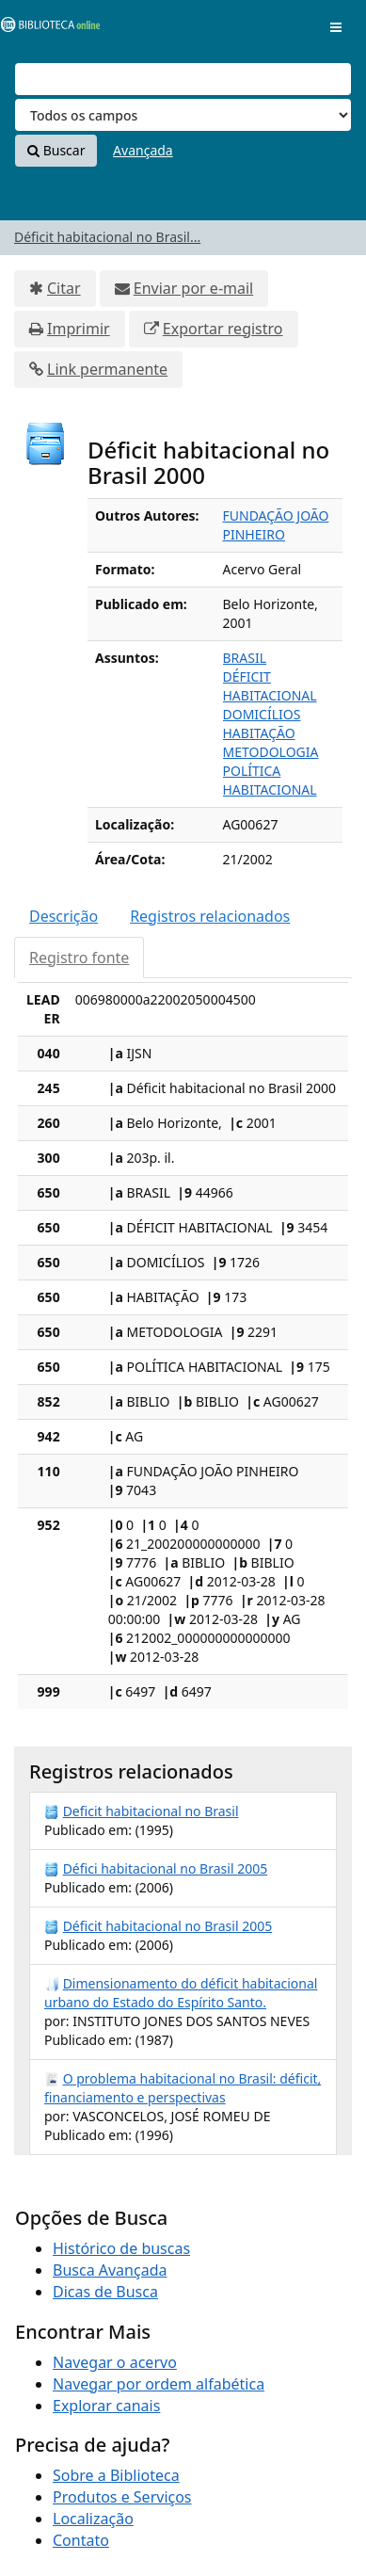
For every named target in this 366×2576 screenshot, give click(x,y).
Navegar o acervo (115, 2362)
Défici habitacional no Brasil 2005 (165, 1868)
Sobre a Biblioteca (116, 2475)
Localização (93, 2518)
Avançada (143, 150)
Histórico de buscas (121, 2248)
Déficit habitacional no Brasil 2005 (168, 1926)
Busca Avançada (110, 2270)
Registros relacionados (210, 916)
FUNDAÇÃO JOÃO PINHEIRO (276, 525)
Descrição (63, 916)
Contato (81, 2540)
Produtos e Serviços (122, 2497)
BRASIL (245, 658)
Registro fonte (79, 957)
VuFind (46, 28)
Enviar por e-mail (193, 288)
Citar (64, 288)
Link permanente (107, 369)
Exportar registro (223, 328)
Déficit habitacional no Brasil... (107, 237)
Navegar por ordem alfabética (158, 2384)
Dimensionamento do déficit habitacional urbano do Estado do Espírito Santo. (180, 1992)
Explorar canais (106, 2405)
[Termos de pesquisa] (183, 79)
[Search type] (183, 115)
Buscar (56, 150)
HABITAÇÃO (259, 733)
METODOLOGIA (271, 752)
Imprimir (78, 328)
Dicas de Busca (105, 2291)
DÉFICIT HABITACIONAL (270, 686)
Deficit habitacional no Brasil (151, 1811)
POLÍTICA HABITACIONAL (270, 780)
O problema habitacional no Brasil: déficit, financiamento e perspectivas (182, 2087)
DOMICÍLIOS (262, 714)
